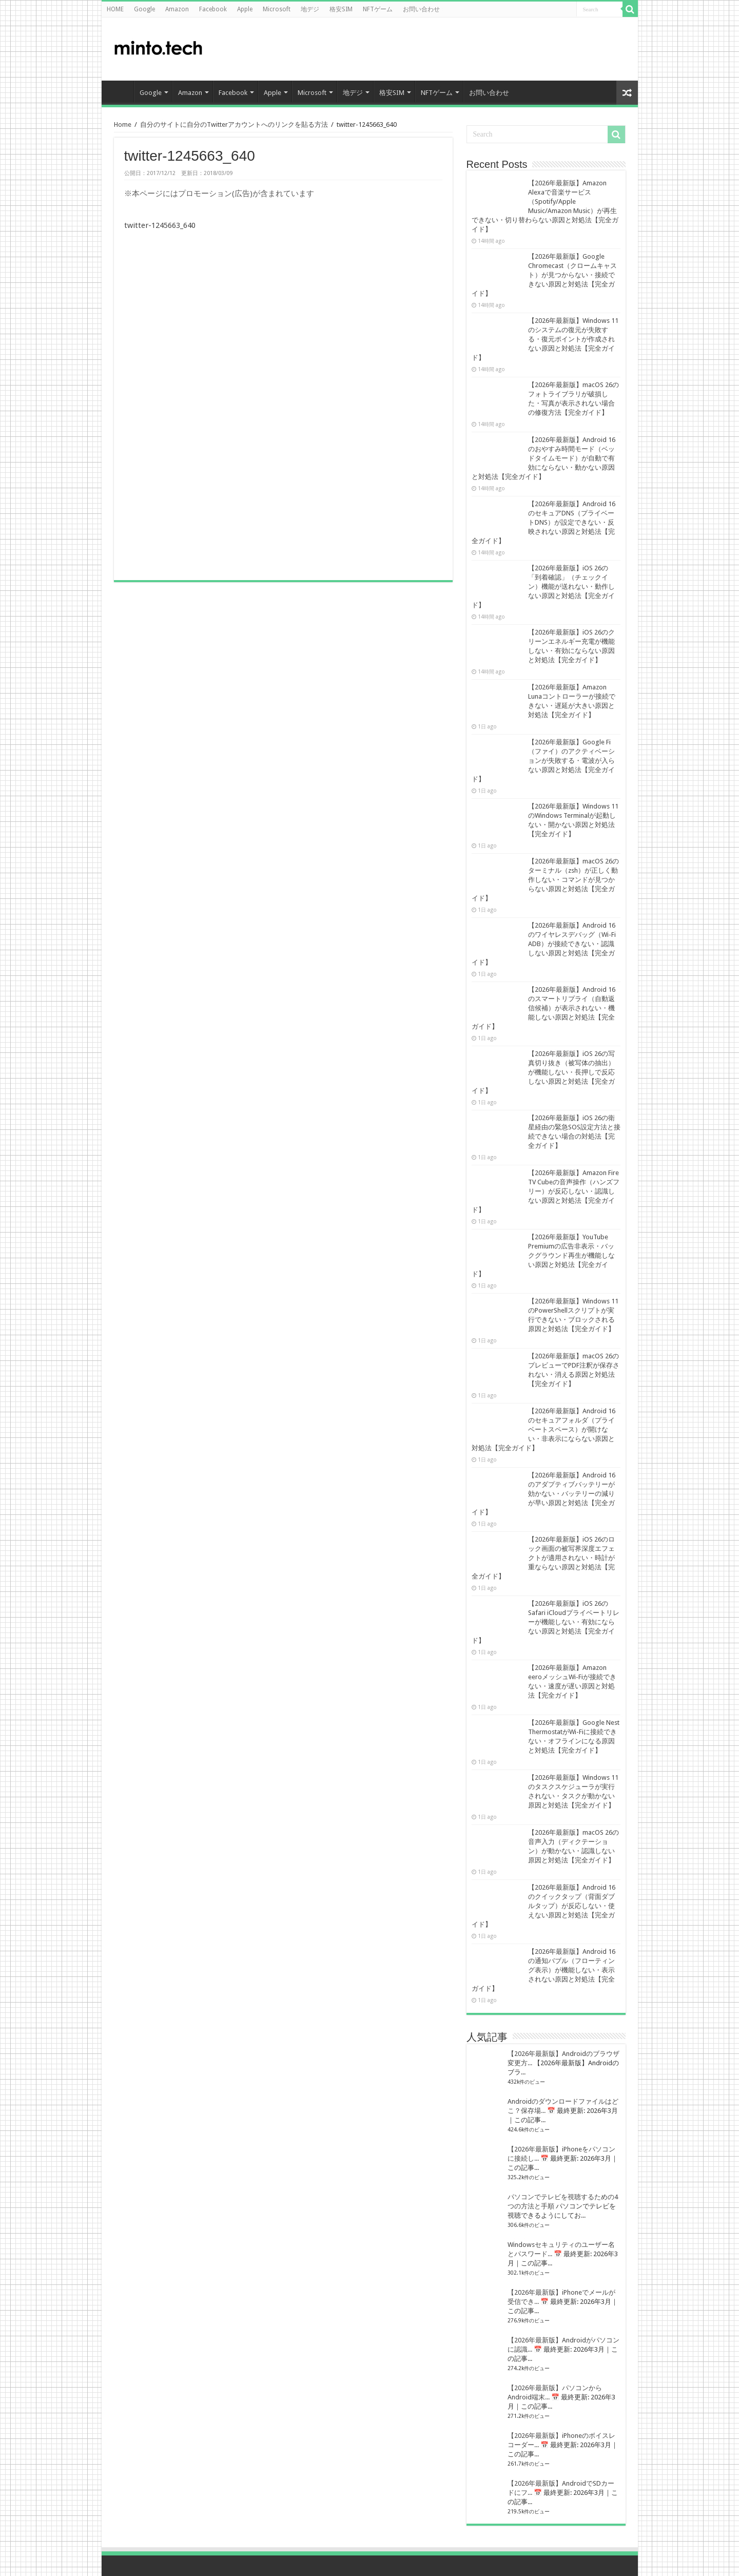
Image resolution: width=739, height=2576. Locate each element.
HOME (115, 9)
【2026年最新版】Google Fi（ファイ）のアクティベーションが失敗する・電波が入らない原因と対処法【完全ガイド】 (543, 760)
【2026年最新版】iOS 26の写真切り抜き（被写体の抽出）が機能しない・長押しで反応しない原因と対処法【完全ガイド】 (543, 1072)
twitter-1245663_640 (160, 225)
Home (122, 124)
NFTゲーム (378, 9)
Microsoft (276, 9)
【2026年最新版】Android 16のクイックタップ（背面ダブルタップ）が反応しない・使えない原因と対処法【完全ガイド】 (543, 1905)
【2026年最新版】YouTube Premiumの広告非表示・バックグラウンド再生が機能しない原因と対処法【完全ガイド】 (543, 1255)
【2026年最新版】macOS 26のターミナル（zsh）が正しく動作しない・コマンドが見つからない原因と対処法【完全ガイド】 (545, 879)
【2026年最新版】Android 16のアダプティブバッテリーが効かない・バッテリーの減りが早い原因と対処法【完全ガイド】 (543, 1493)
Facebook (213, 9)
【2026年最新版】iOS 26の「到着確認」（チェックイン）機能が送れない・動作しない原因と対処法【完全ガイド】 (543, 586)
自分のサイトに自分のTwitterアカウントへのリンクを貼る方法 (234, 124)
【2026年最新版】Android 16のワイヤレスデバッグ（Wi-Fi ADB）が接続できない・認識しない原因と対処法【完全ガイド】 (544, 943)
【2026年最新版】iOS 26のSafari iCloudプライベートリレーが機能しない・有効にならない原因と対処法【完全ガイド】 (545, 1622)
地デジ (310, 9)
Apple (244, 9)
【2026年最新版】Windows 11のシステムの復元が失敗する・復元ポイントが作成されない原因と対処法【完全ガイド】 (545, 339)
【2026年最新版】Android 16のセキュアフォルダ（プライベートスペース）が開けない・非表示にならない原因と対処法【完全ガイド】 (543, 1429)
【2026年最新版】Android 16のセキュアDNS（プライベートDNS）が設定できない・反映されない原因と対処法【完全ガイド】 (543, 522)
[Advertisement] (548, 48)
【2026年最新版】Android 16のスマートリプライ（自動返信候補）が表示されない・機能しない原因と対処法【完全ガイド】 (543, 1008)
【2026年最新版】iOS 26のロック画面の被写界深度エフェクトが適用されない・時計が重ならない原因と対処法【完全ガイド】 (543, 1557)
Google (144, 9)
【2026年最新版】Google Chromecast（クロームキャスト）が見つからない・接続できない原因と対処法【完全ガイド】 (544, 275)
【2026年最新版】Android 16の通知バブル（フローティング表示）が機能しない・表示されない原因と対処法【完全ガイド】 (543, 1970)
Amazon (177, 9)
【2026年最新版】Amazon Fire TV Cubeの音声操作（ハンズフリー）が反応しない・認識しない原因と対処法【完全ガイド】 (545, 1191)
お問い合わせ (421, 9)
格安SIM (341, 9)
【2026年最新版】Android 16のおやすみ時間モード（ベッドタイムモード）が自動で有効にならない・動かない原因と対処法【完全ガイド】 (543, 458)
